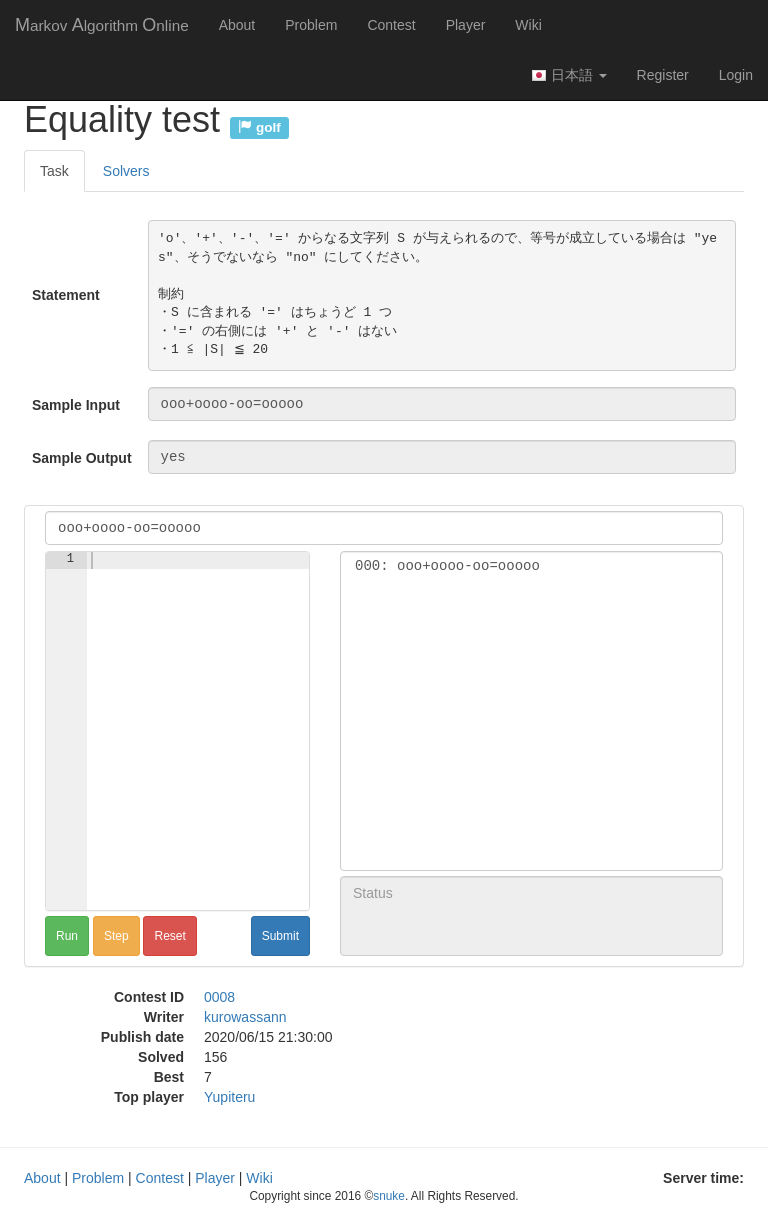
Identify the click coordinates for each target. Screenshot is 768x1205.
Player (466, 25)
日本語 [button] (569, 75)
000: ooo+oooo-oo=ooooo (531, 566)
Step (116, 936)
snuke (389, 1196)
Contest (391, 25)
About (237, 25)
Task (54, 171)
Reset (169, 936)
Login (736, 75)
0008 (219, 997)
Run (67, 936)
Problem (311, 25)
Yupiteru (229, 1097)
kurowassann (245, 1017)
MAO (102, 25)
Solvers (126, 171)
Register (663, 75)
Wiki (528, 25)
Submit (280, 936)
